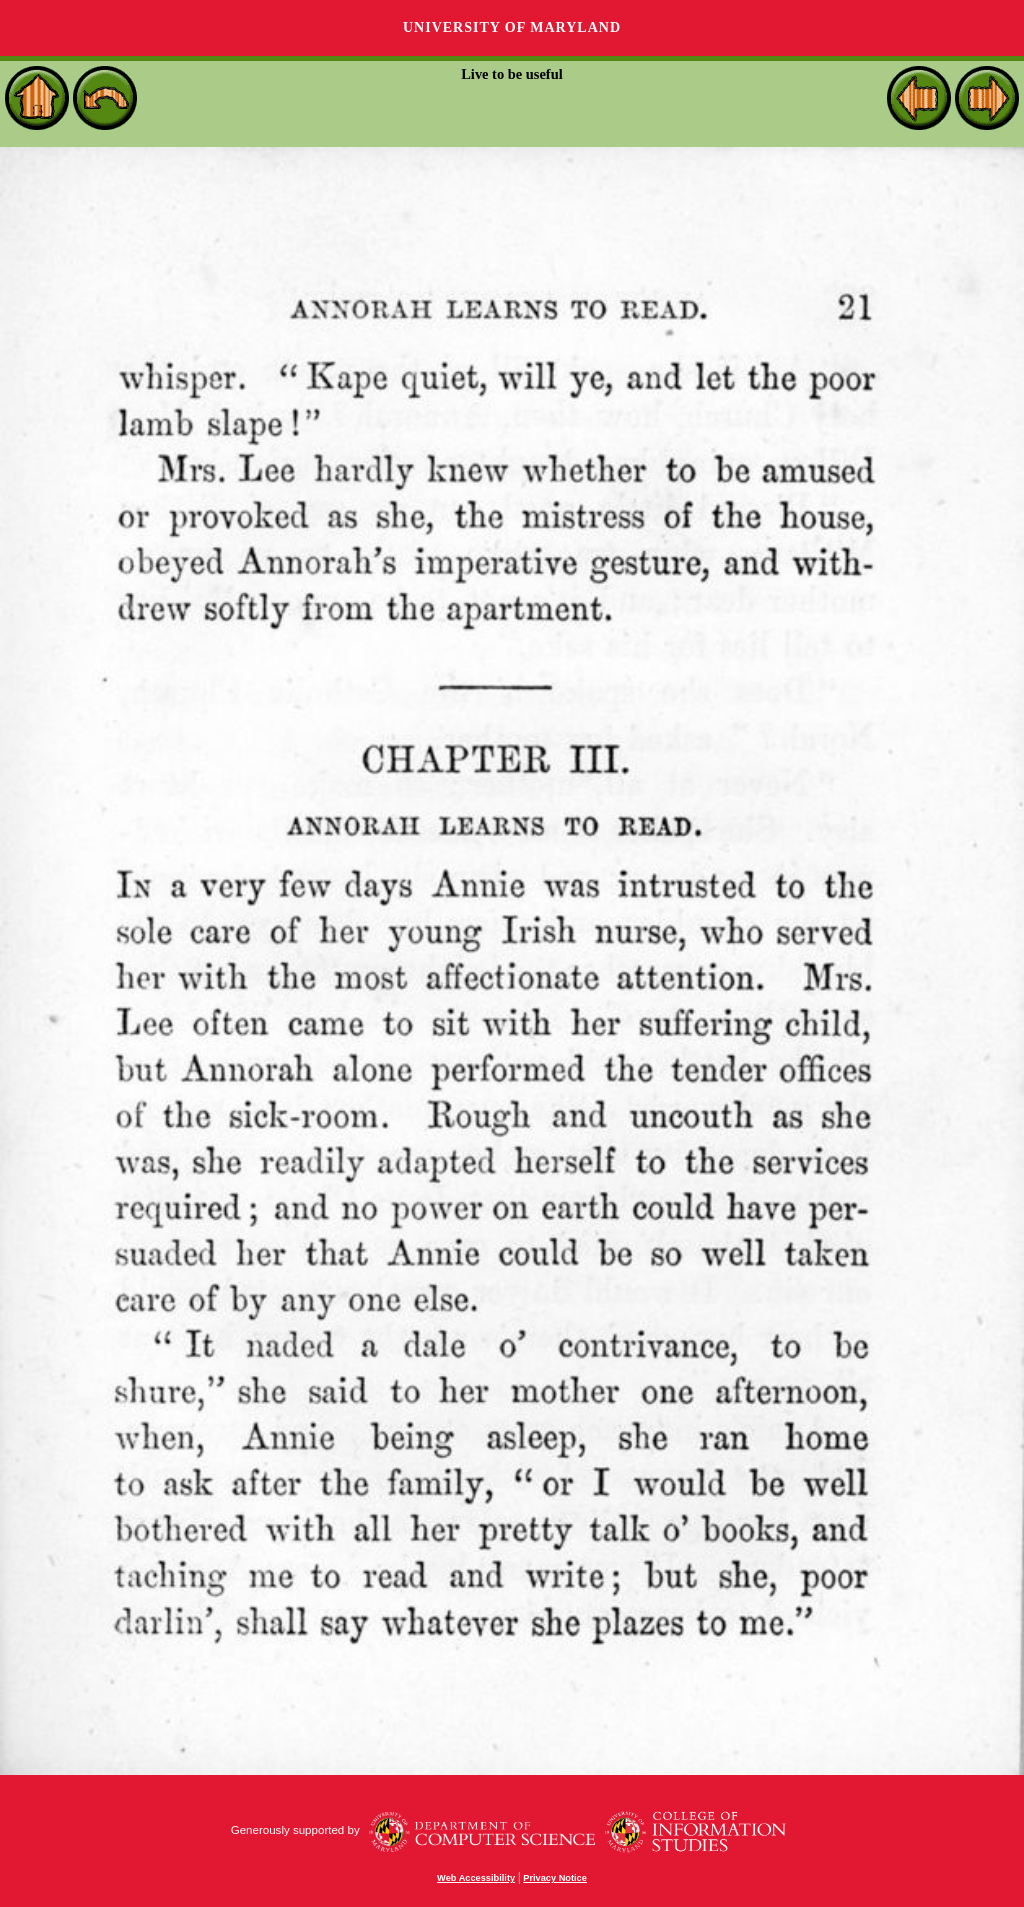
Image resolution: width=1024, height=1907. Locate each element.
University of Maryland (512, 27)
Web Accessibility (476, 1878)
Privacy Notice (555, 1878)
